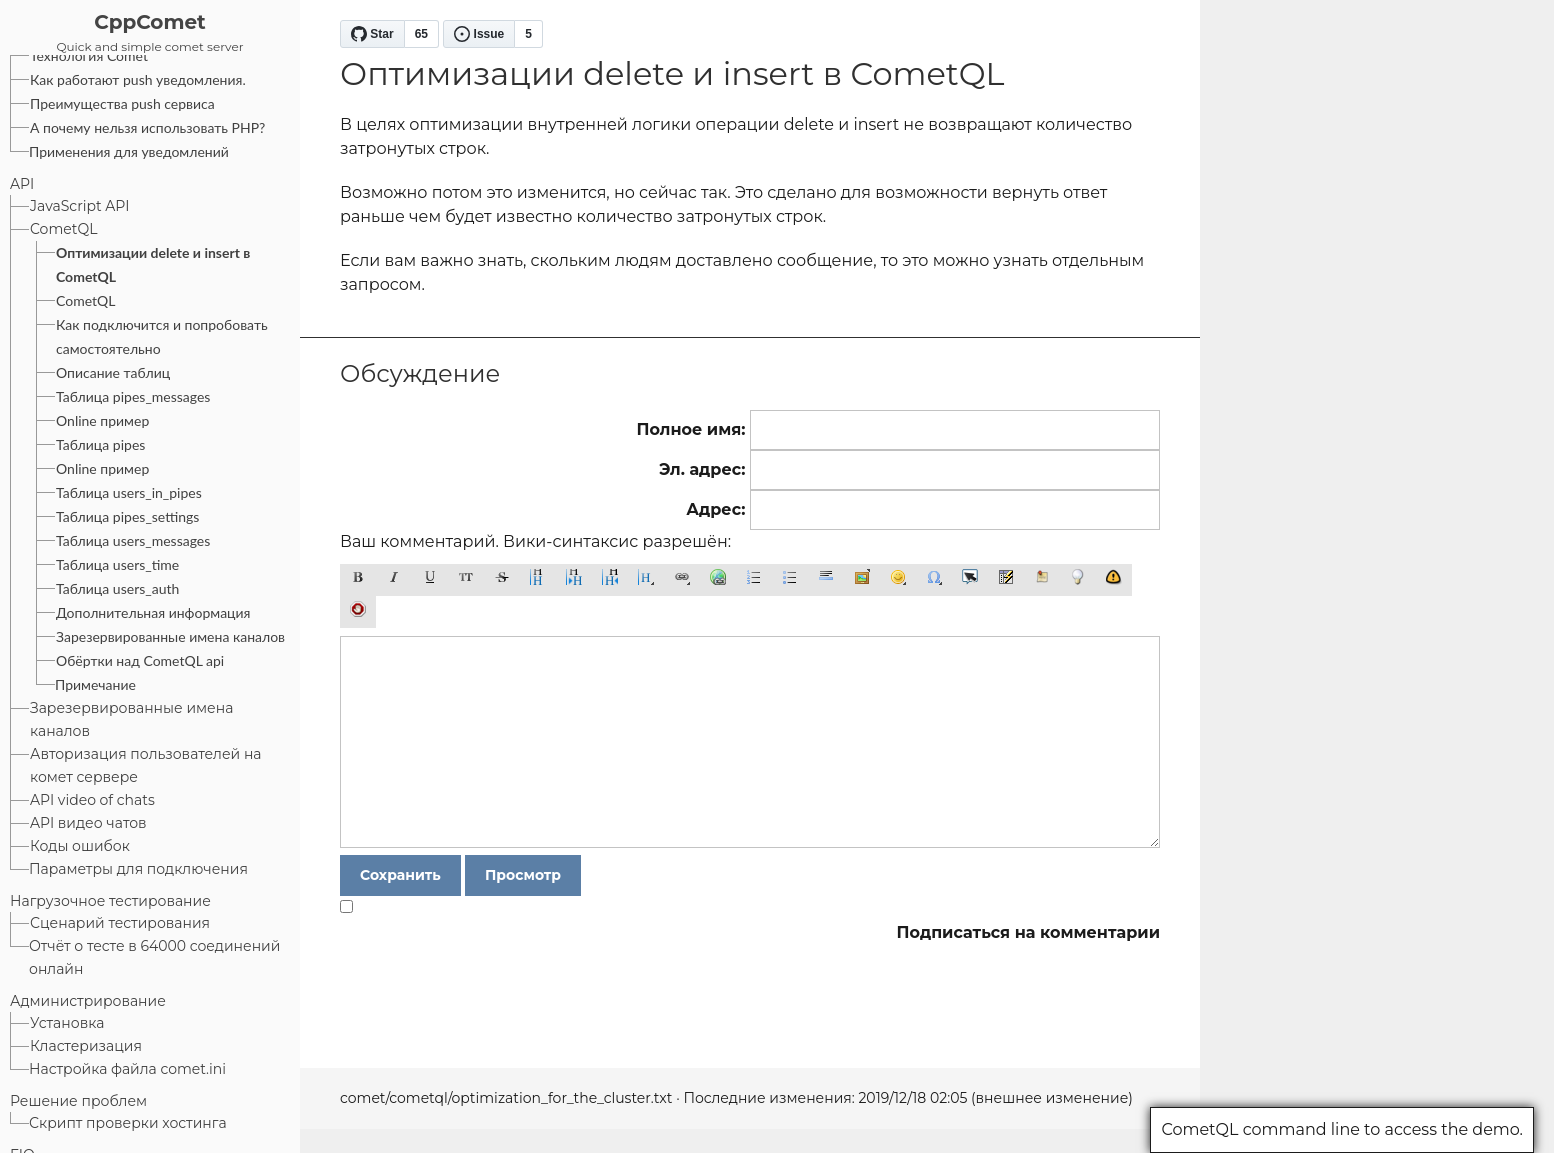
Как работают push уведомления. (138, 79)
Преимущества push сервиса (122, 103)
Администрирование (88, 1001)
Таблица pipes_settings (127, 516)
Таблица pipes (100, 444)
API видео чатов (88, 823)
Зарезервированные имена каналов (170, 636)
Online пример (102, 420)
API (22, 184)
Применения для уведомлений (129, 151)
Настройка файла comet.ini (127, 1069)
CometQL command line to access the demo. (1342, 1129)
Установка (67, 1023)
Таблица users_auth (117, 588)
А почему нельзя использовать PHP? (147, 127)
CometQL (63, 229)
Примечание (95, 684)
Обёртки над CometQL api (140, 660)
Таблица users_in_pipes (129, 492)
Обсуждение (420, 373)
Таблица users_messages (133, 540)
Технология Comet (89, 55)
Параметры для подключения (138, 869)
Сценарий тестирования (120, 923)
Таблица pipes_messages (133, 396)
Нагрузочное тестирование (110, 901)
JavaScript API (80, 206)
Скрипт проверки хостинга (128, 1123)
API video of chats (92, 800)
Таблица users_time (117, 564)
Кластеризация (86, 1046)
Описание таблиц (113, 372)
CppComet (150, 22)
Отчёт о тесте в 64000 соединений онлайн (154, 957)
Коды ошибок (80, 846)
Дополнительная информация (153, 612)
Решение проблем (78, 1101)
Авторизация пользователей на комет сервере (146, 765)
